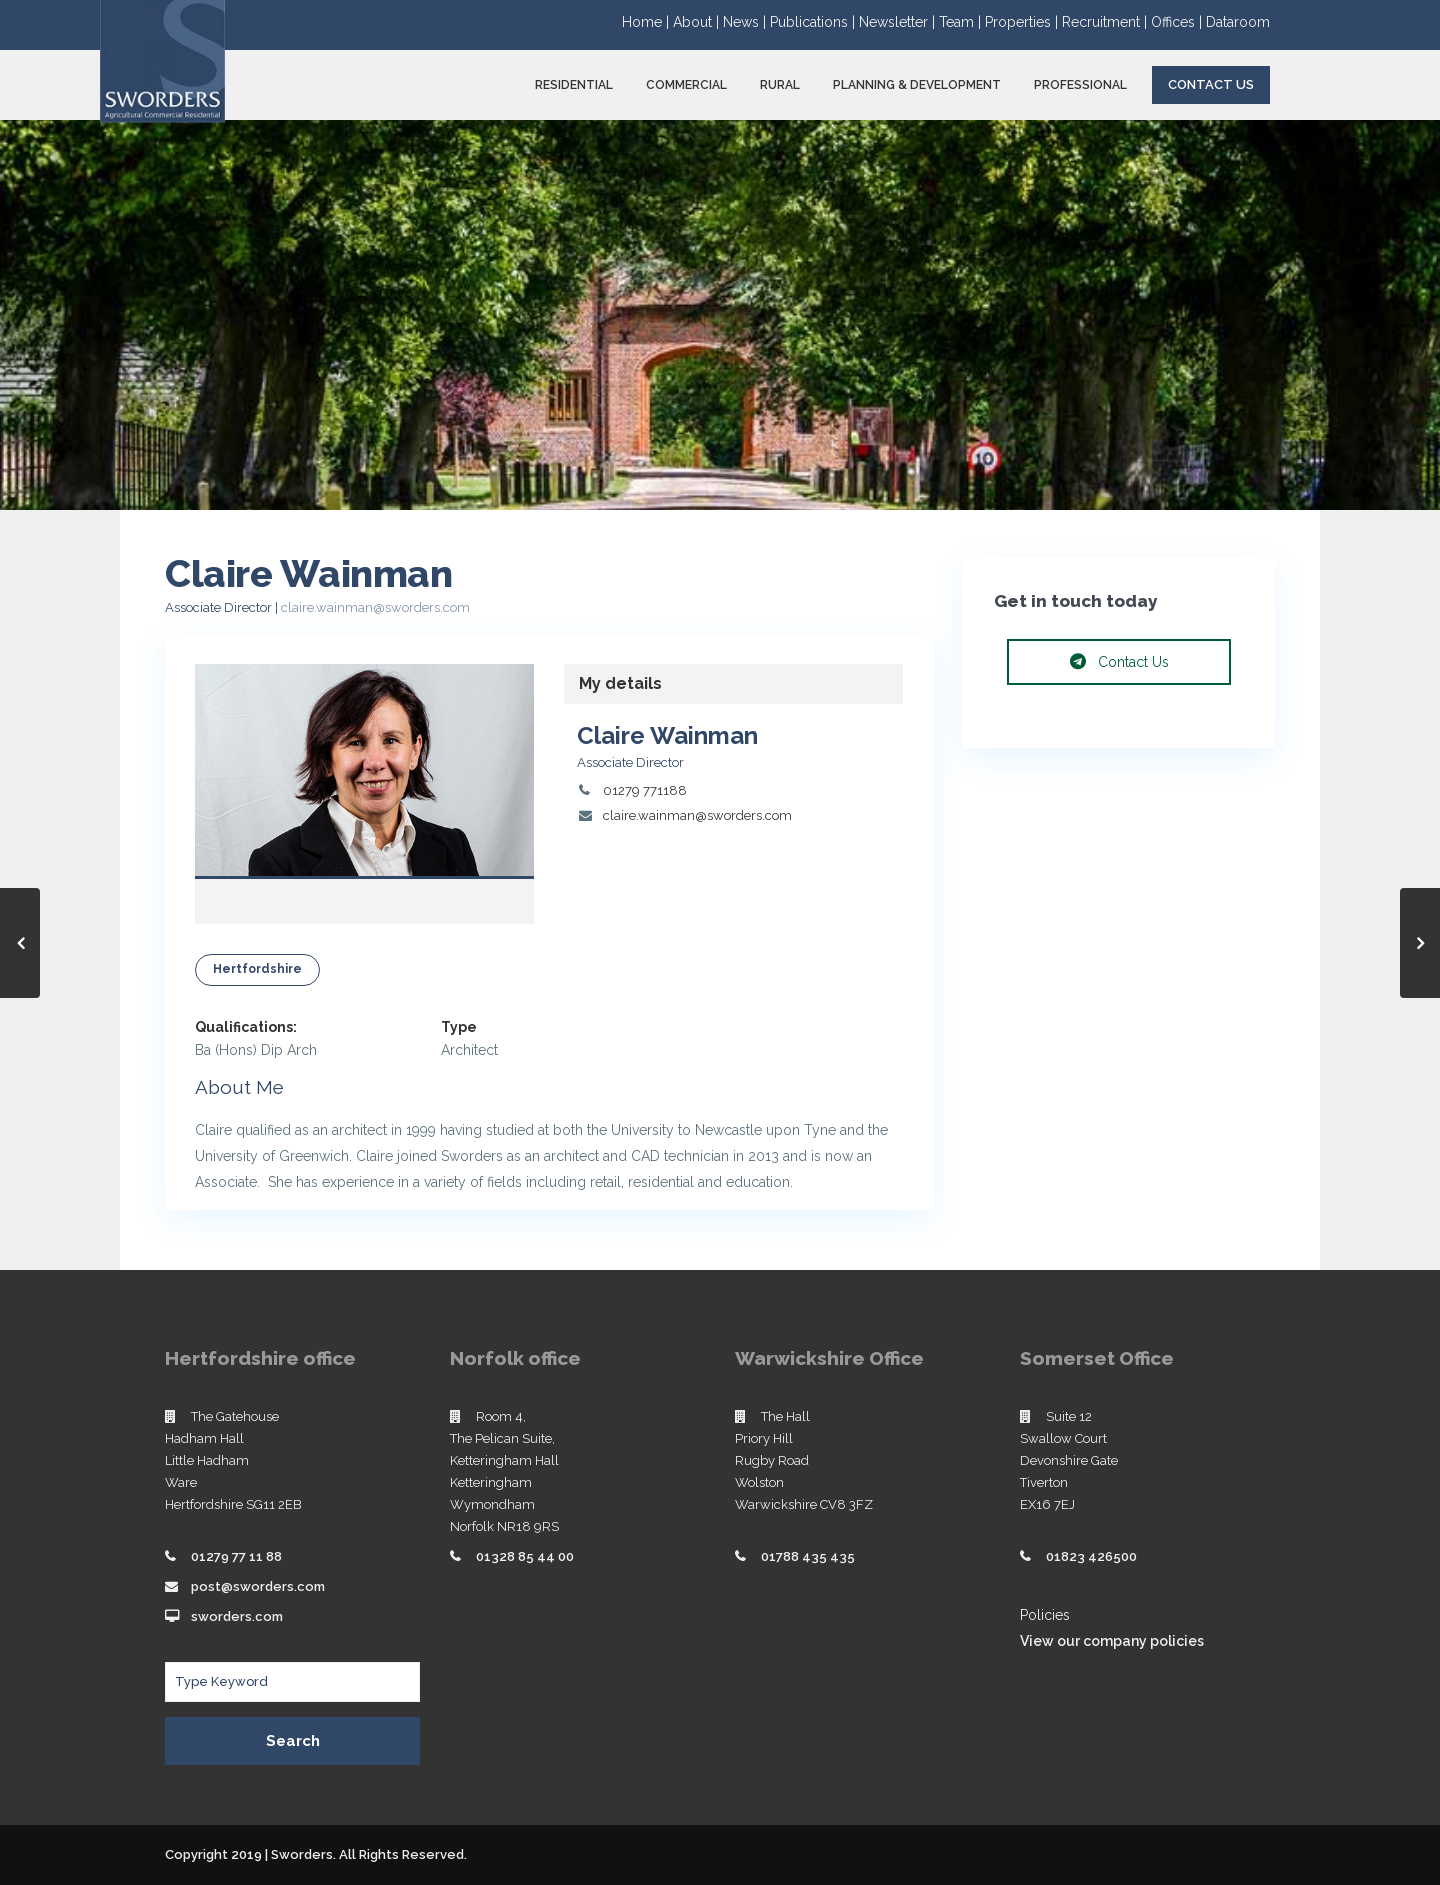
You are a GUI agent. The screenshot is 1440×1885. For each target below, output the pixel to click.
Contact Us (1211, 84)
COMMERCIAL (686, 85)
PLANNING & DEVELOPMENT (917, 85)
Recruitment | (1106, 22)
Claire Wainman (667, 735)
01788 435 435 (808, 1556)
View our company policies (1112, 1641)
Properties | (1023, 22)
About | (698, 22)
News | (746, 22)
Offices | (1178, 22)
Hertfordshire (257, 969)
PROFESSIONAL (1080, 85)
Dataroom (1238, 22)
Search (293, 1741)
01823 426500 (1091, 1556)
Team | (962, 22)
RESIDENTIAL (574, 85)
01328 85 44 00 (525, 1556)
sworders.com (237, 1616)
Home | (647, 22)
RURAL (780, 85)
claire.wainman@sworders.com (375, 607)
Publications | (814, 22)
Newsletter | (899, 22)
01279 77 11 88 (236, 1556)
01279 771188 (645, 790)
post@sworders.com (258, 1586)
